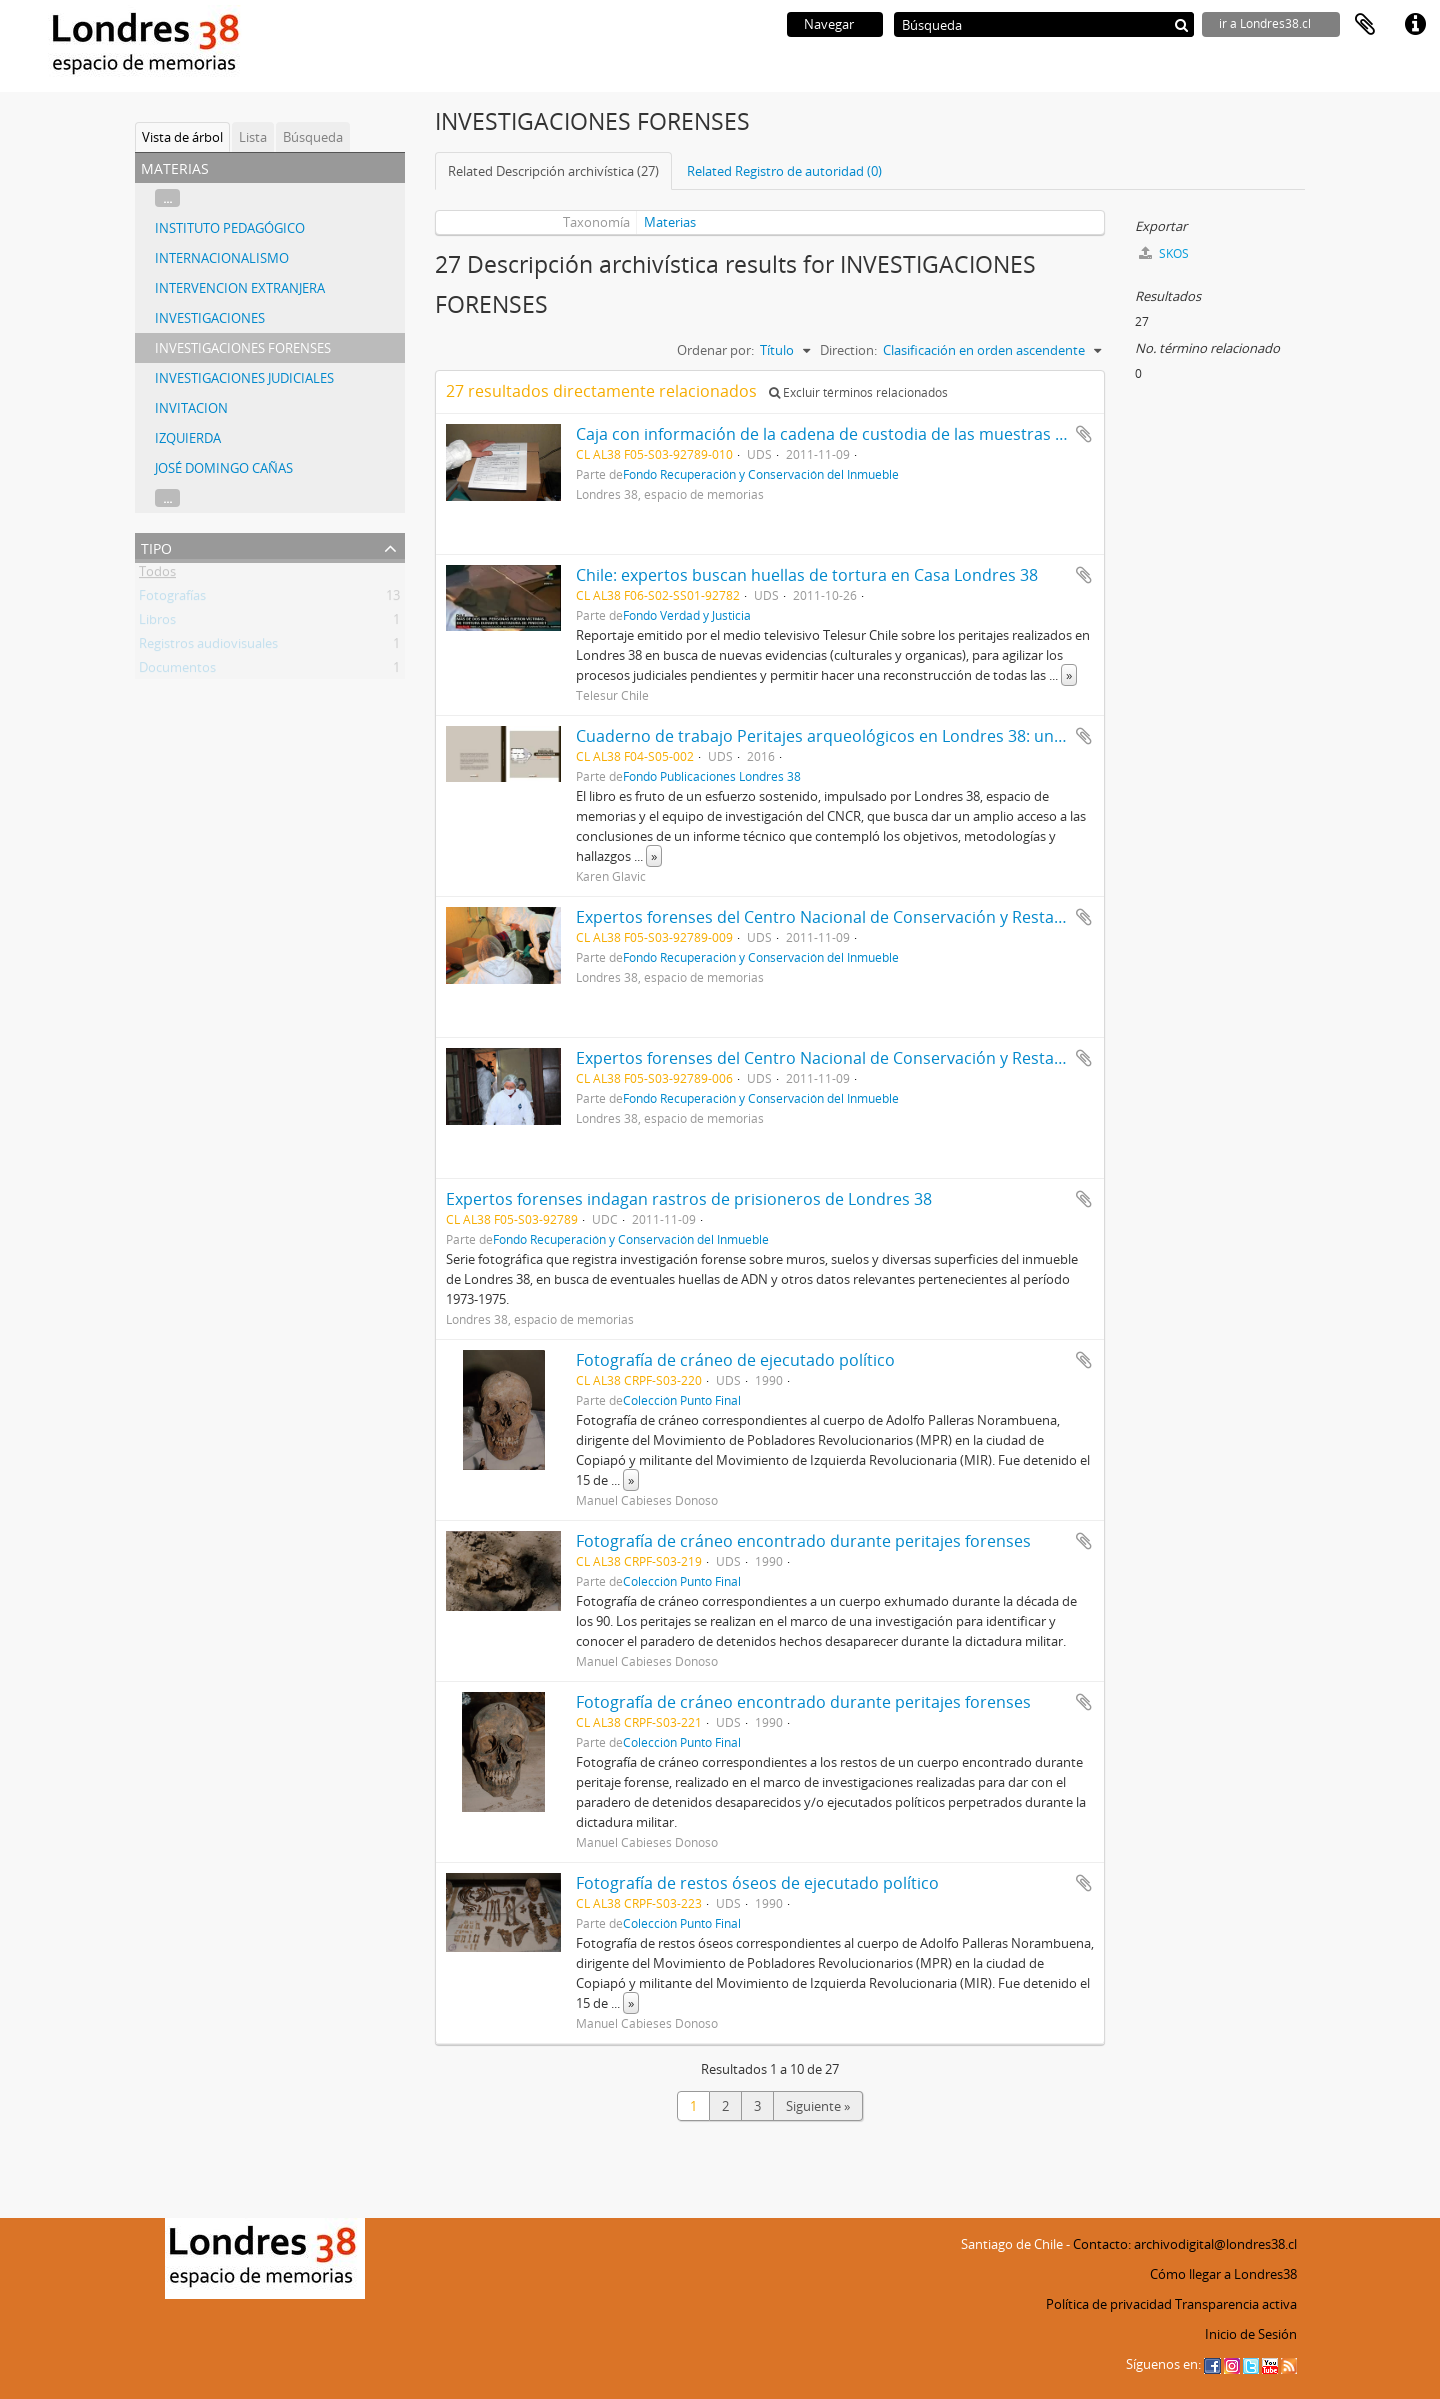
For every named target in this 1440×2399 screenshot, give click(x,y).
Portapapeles (1365, 25)
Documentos (177, 671)
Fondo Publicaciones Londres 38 (712, 776)
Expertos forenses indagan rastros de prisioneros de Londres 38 (689, 1199)
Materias (670, 222)
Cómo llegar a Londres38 (1223, 2274)
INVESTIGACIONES (210, 318)
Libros (157, 623)
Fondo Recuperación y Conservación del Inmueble (761, 474)
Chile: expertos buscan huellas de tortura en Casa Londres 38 (807, 575)
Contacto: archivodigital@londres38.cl (1185, 2244)
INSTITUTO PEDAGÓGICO (230, 228)
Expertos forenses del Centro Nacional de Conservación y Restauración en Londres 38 (899, 917)
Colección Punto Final (682, 1400)
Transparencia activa (1236, 2304)
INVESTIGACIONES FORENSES (243, 348)
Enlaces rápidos (1415, 25)
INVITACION (191, 408)
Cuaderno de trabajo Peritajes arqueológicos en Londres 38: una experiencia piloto (889, 736)
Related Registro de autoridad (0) (784, 171)
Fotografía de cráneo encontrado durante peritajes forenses (803, 1541)
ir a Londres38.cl (1265, 23)
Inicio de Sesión (1251, 2334)
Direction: (848, 350)
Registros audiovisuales (208, 647)
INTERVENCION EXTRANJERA (240, 288)
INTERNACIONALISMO (222, 258)
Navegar (829, 24)
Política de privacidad (1109, 2304)
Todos (157, 575)
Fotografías (172, 599)
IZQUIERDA (188, 438)
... (167, 198)
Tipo (156, 546)
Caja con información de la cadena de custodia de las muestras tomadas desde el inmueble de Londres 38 (975, 434)
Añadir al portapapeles (1084, 434)
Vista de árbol (182, 137)
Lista (253, 137)
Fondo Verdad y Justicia (687, 615)
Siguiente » (818, 2106)
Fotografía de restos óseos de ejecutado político (757, 1883)
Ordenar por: (715, 350)
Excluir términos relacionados (858, 392)
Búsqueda (313, 137)
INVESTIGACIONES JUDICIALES (244, 378)
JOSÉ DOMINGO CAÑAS (224, 468)
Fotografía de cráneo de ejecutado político (735, 1360)
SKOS (1164, 253)
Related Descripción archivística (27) (553, 171)
